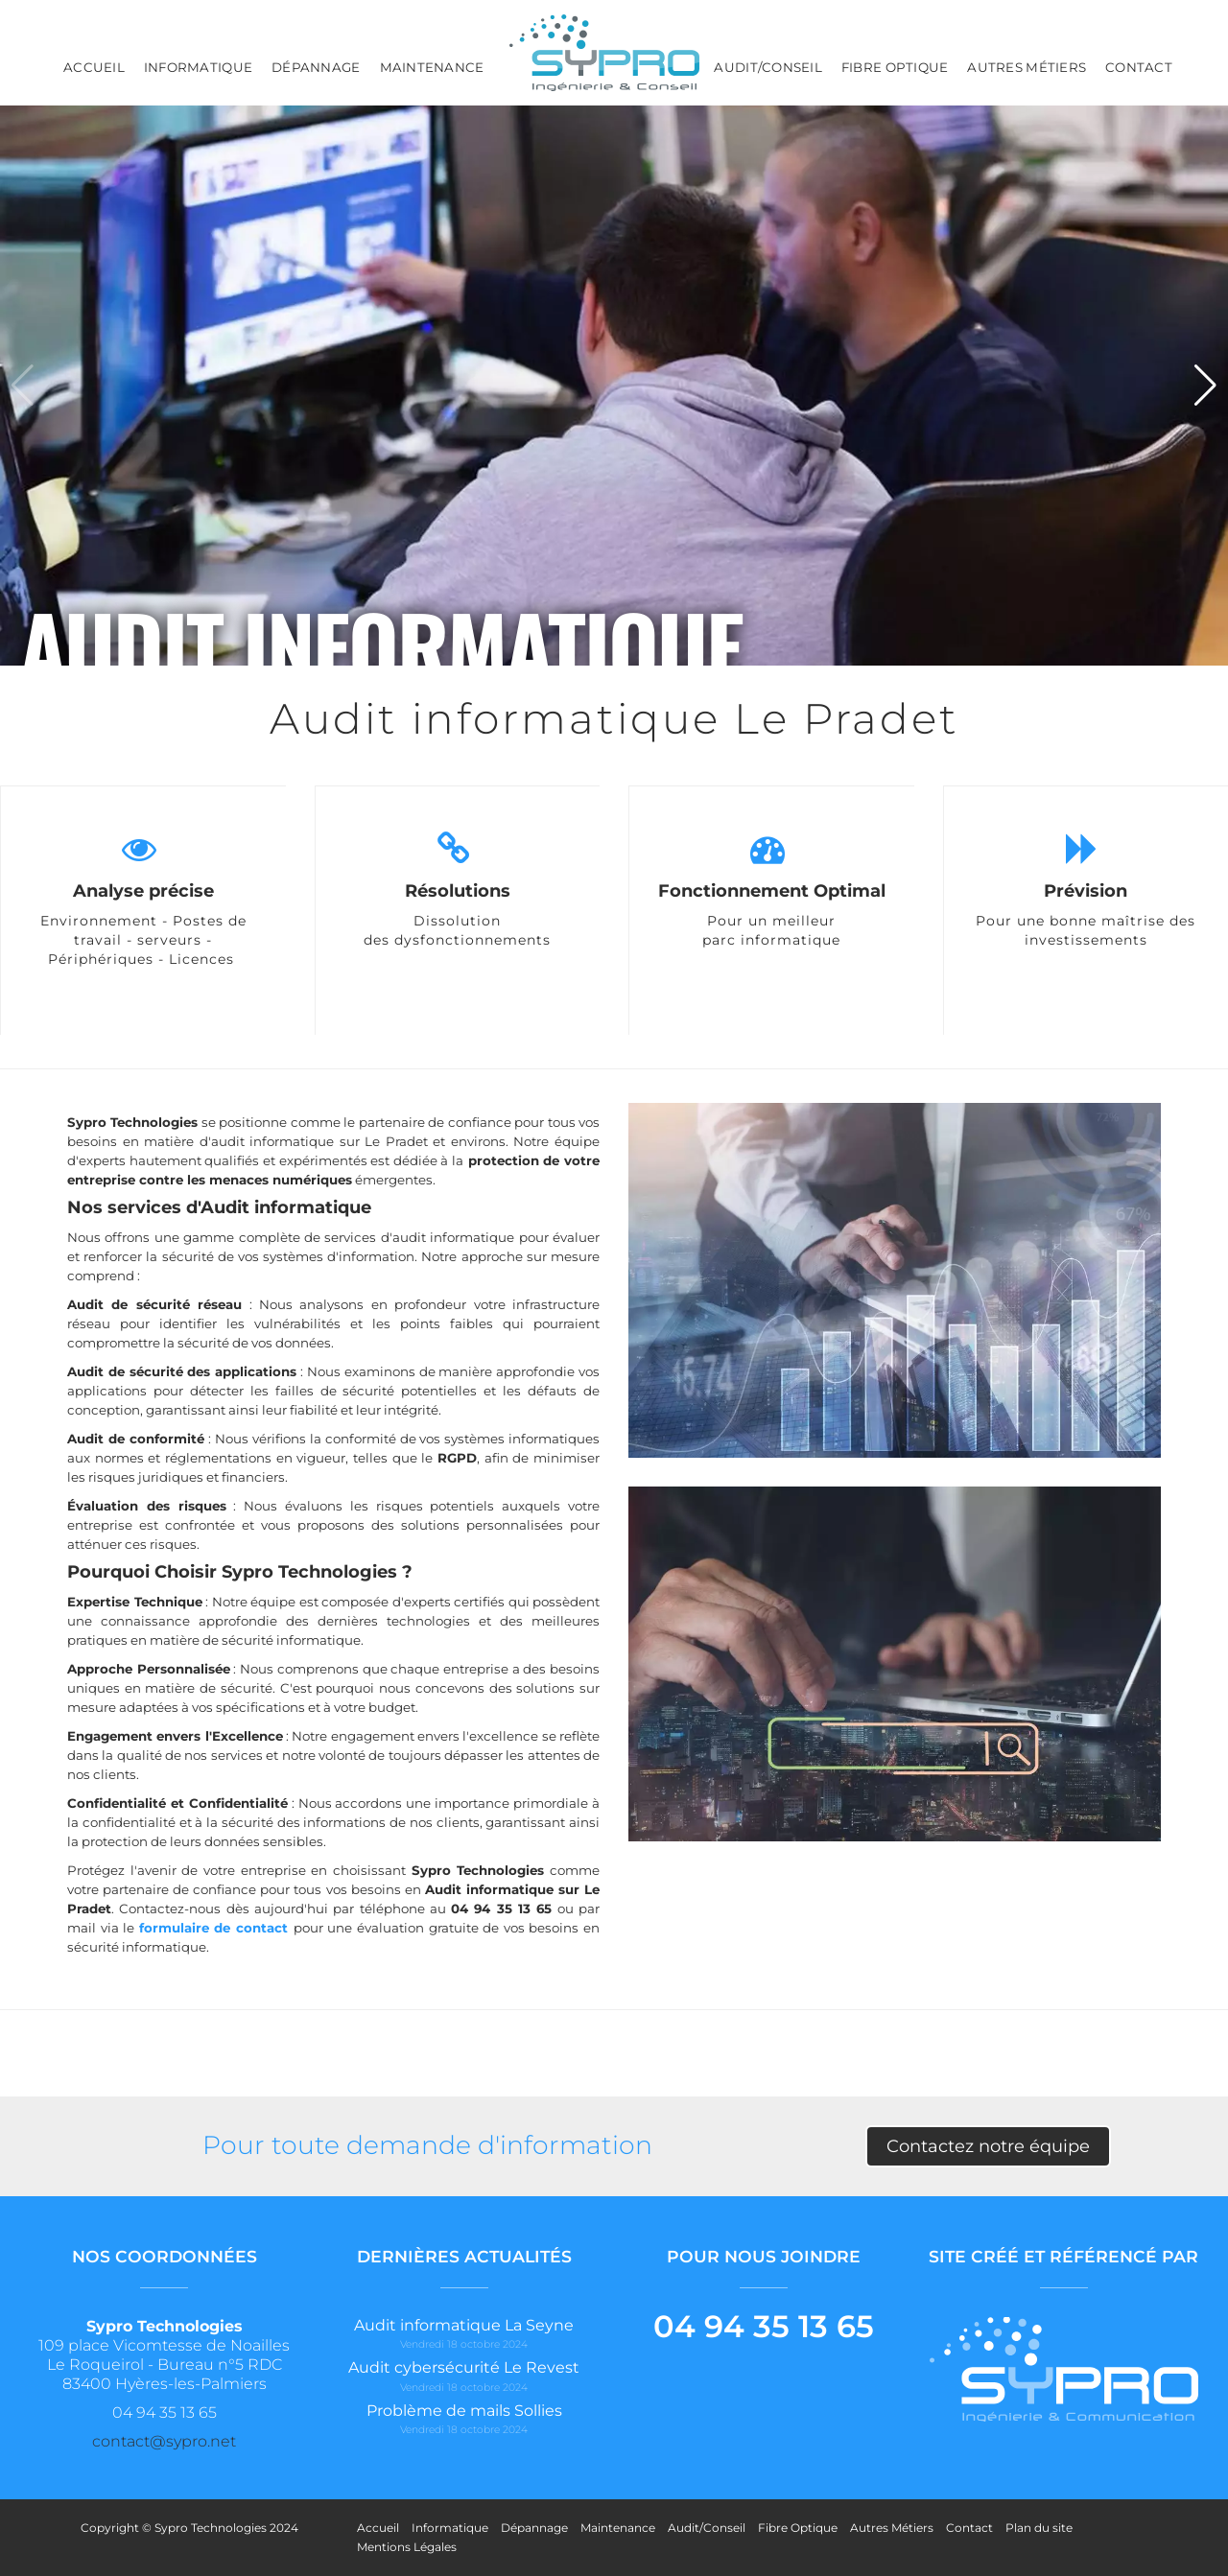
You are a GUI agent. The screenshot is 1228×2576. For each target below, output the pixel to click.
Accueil (94, 67)
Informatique (198, 67)
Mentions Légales (407, 2547)
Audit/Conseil (767, 67)
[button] (1205, 385)
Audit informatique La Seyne (464, 2325)
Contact (1138, 67)
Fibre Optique (894, 67)
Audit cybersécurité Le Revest (463, 2367)
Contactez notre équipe (988, 2146)
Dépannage (316, 67)
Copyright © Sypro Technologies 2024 (189, 2527)
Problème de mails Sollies (464, 2410)
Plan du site (1039, 2527)
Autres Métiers (1026, 67)
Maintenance (432, 67)
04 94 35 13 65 (763, 2326)
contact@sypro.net (164, 2441)
